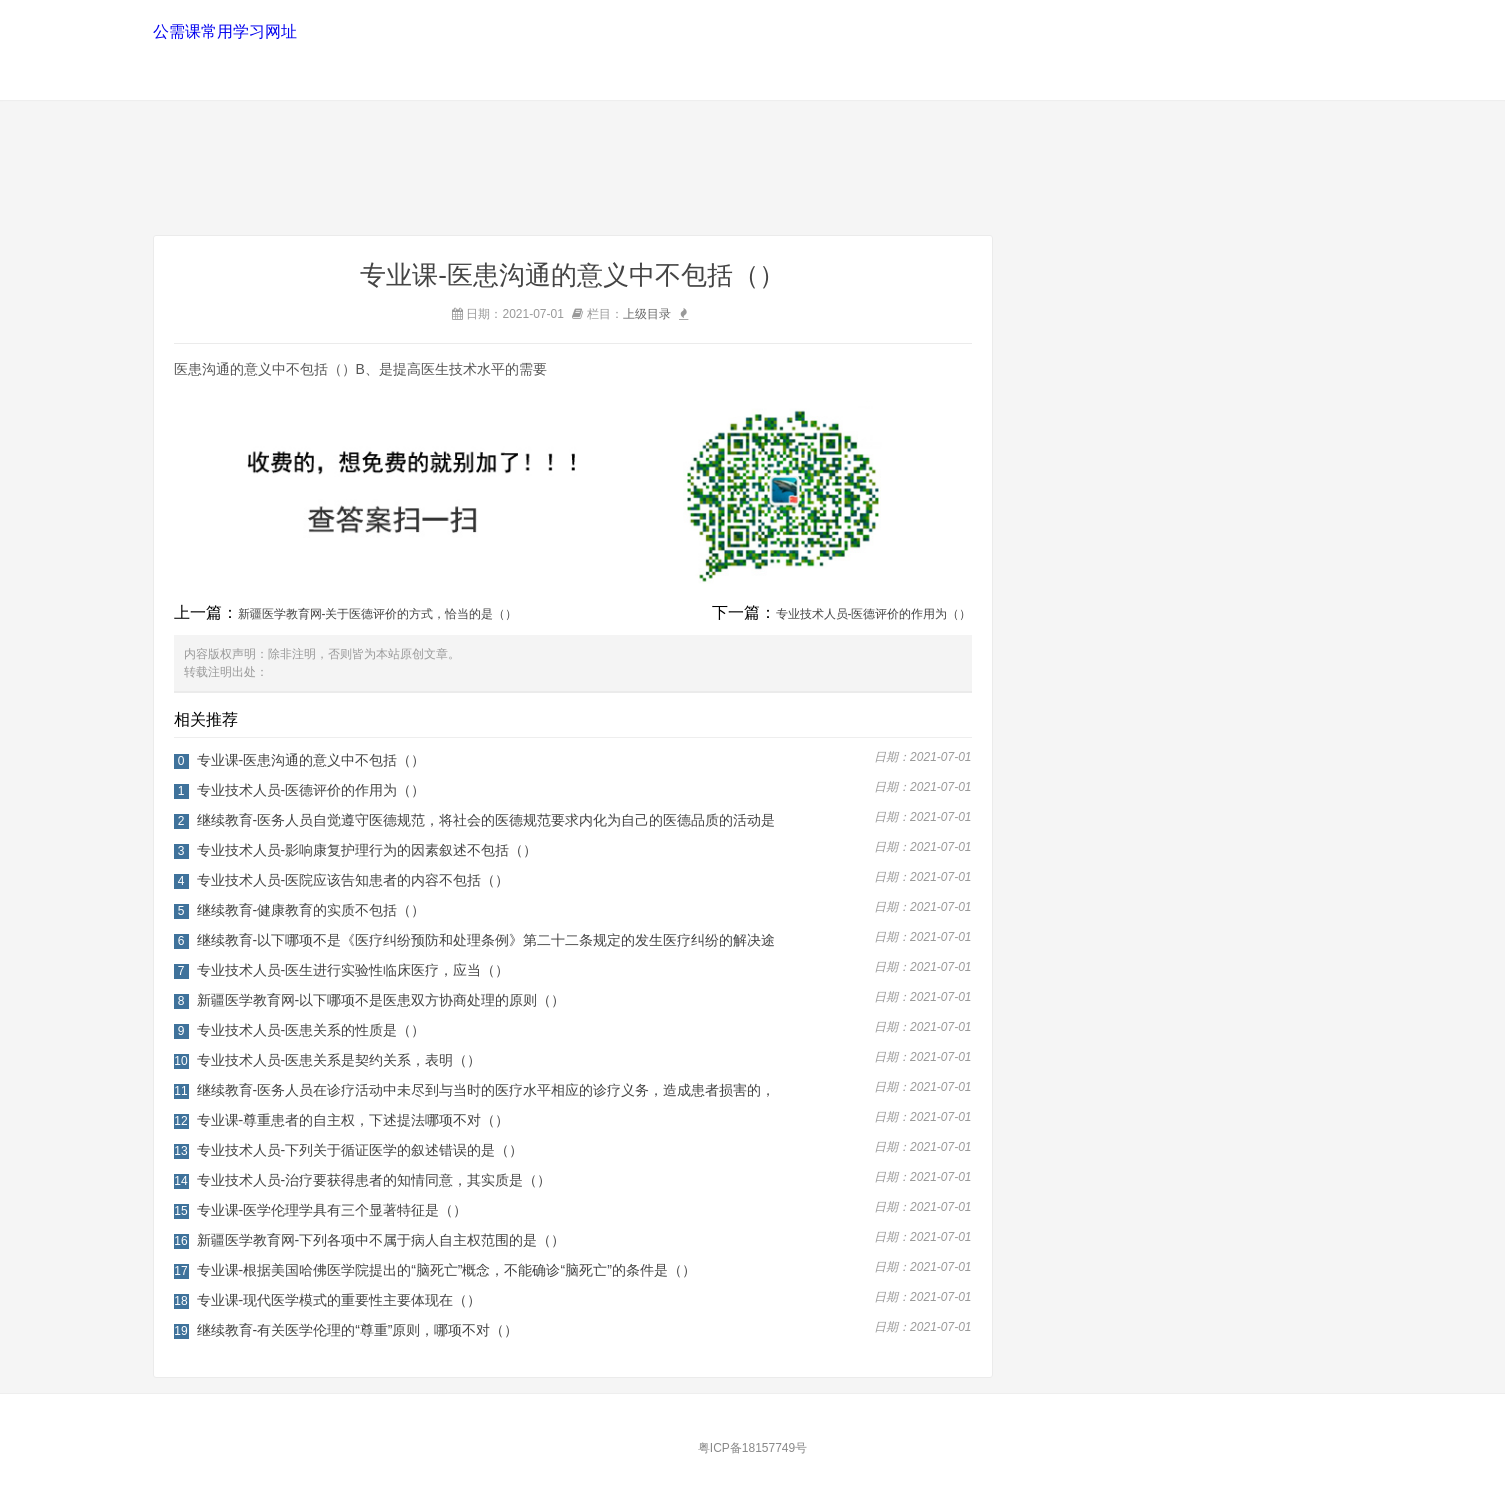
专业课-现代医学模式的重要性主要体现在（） (339, 1300)
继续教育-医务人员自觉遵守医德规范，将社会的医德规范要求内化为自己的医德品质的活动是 (486, 820)
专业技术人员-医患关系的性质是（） (311, 1030)
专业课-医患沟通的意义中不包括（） (311, 760)
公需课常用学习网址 (223, 31)
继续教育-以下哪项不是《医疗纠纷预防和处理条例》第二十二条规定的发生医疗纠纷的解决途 (486, 940)
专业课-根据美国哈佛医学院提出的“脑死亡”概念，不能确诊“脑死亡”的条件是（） (446, 1270)
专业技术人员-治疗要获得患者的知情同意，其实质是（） (374, 1180)
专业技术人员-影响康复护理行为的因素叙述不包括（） (367, 850)
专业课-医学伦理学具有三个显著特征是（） (332, 1210)
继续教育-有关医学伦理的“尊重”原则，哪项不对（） (358, 1330)
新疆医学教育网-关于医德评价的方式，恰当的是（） (378, 614)
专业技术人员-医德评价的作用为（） (874, 614)
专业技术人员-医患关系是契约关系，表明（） (339, 1060)
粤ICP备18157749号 (752, 1448)
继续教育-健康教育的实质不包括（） (311, 910)
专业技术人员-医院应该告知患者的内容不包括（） (353, 880)
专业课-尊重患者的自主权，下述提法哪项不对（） (353, 1120)
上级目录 (647, 314)
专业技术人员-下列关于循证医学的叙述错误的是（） (360, 1150)
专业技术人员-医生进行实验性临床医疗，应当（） (353, 970)
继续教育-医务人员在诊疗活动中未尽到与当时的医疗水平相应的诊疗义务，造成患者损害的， (486, 1090)
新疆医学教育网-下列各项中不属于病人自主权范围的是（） (381, 1240)
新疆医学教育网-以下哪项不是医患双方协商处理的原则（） (381, 1000)
